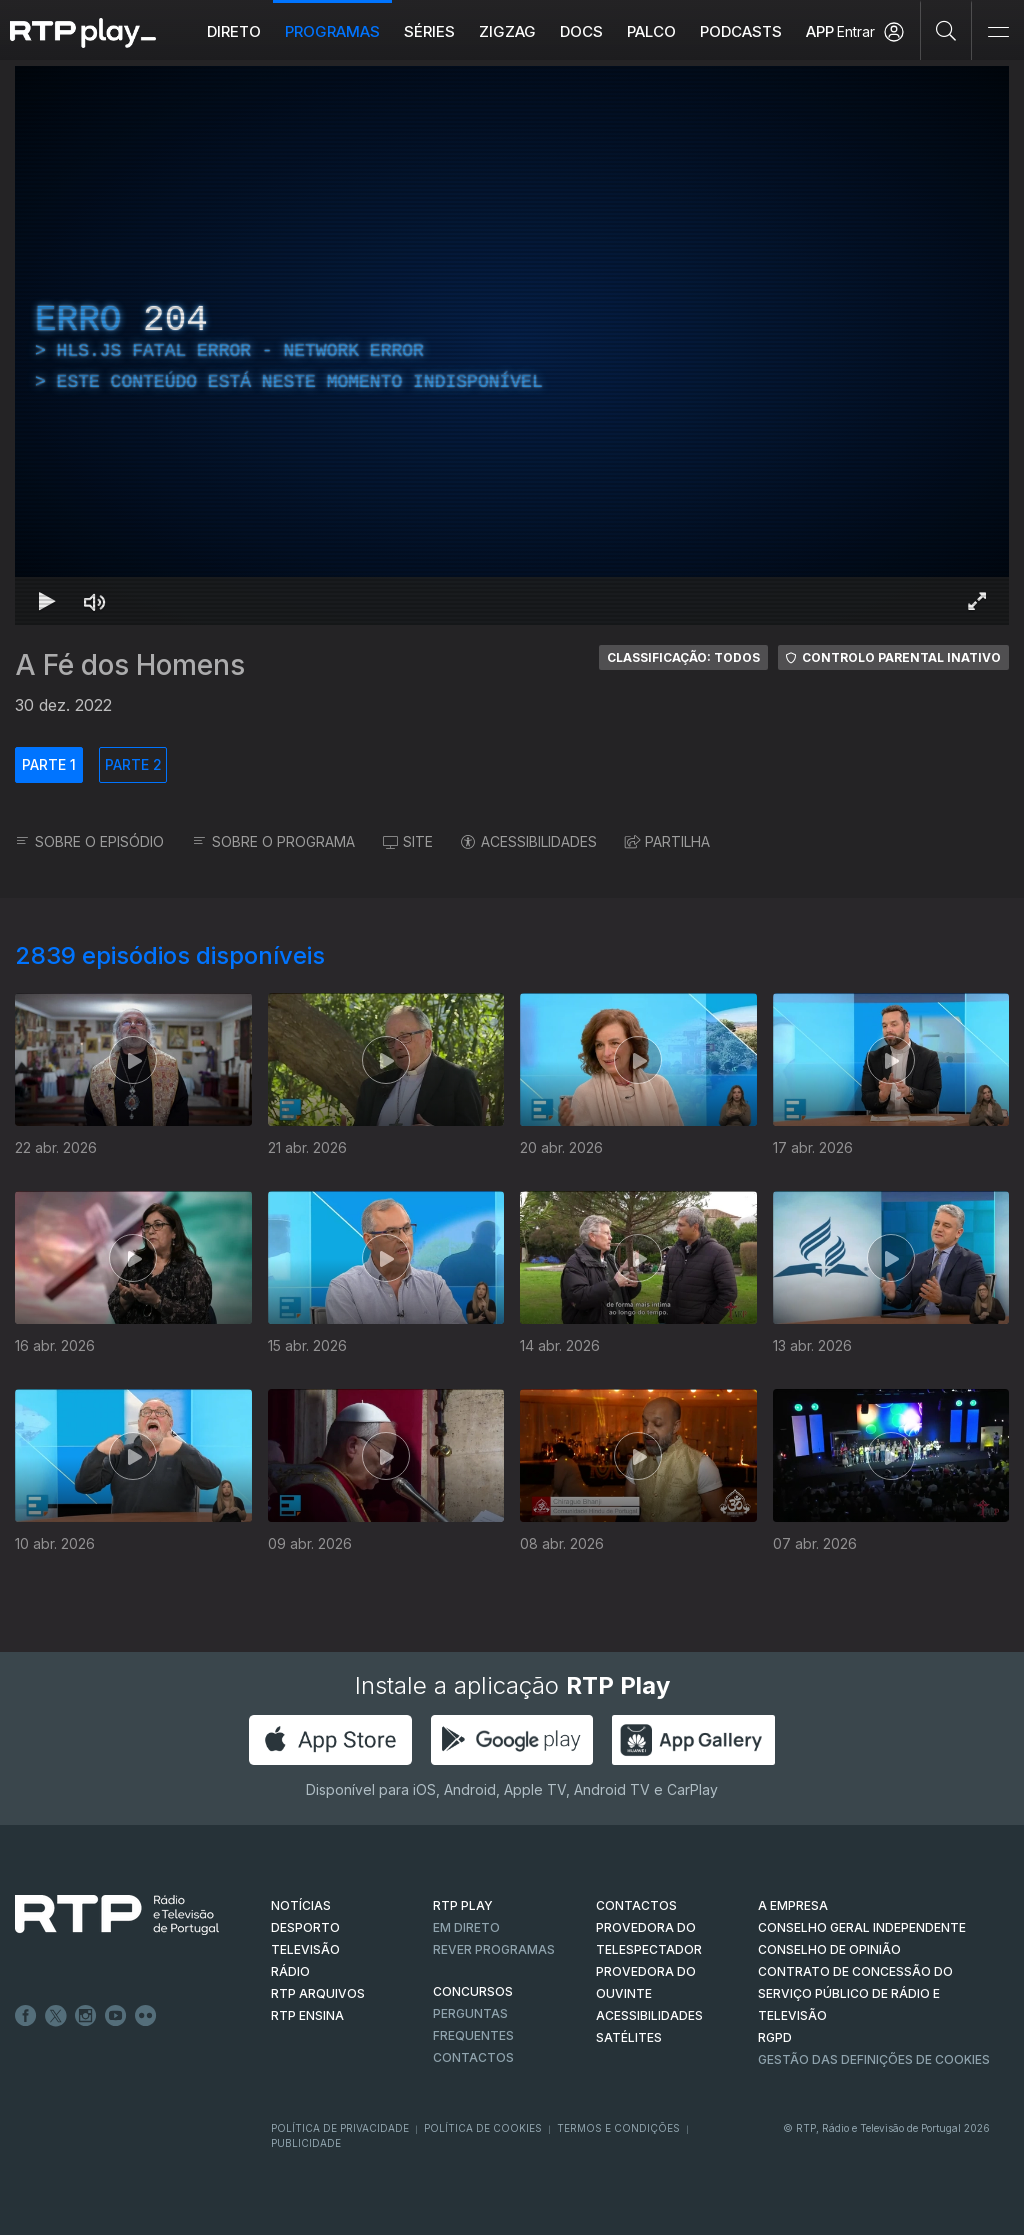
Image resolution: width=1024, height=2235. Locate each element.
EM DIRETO (466, 1927)
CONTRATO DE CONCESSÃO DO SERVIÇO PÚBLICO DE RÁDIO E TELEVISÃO (855, 1993)
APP (820, 31)
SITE (408, 841)
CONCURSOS (473, 1991)
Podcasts (741, 31)
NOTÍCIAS (301, 1905)
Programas (332, 31)
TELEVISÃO (305, 1949)
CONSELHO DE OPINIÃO (829, 1949)
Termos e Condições (618, 2128)
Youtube (116, 2016)
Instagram (86, 2016)
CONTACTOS (636, 1905)
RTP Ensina (307, 2015)
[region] (512, 345)
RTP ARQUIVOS (318, 1993)
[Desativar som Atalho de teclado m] (95, 601)
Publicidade (306, 2143)
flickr (146, 2016)
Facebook (26, 2016)
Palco (651, 31)
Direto (234, 31)
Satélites (629, 2037)
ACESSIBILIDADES (529, 841)
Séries (429, 31)
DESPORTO (305, 1927)
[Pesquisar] (946, 30)
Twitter (56, 2016)
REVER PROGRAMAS (494, 1949)
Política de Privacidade (340, 2128)
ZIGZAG (507, 31)
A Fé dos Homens (130, 665)
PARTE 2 (133, 764)
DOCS (581, 31)
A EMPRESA (793, 1905)
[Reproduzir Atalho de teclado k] (47, 601)
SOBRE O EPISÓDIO (89, 841)
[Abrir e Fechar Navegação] (998, 32)
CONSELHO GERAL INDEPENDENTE (862, 1927)
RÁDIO (290, 1971)
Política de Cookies (483, 2128)
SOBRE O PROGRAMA (273, 841)
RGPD (775, 2037)
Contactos (473, 2057)
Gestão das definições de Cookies (874, 2059)
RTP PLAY (463, 1905)
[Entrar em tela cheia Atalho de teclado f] (977, 601)
